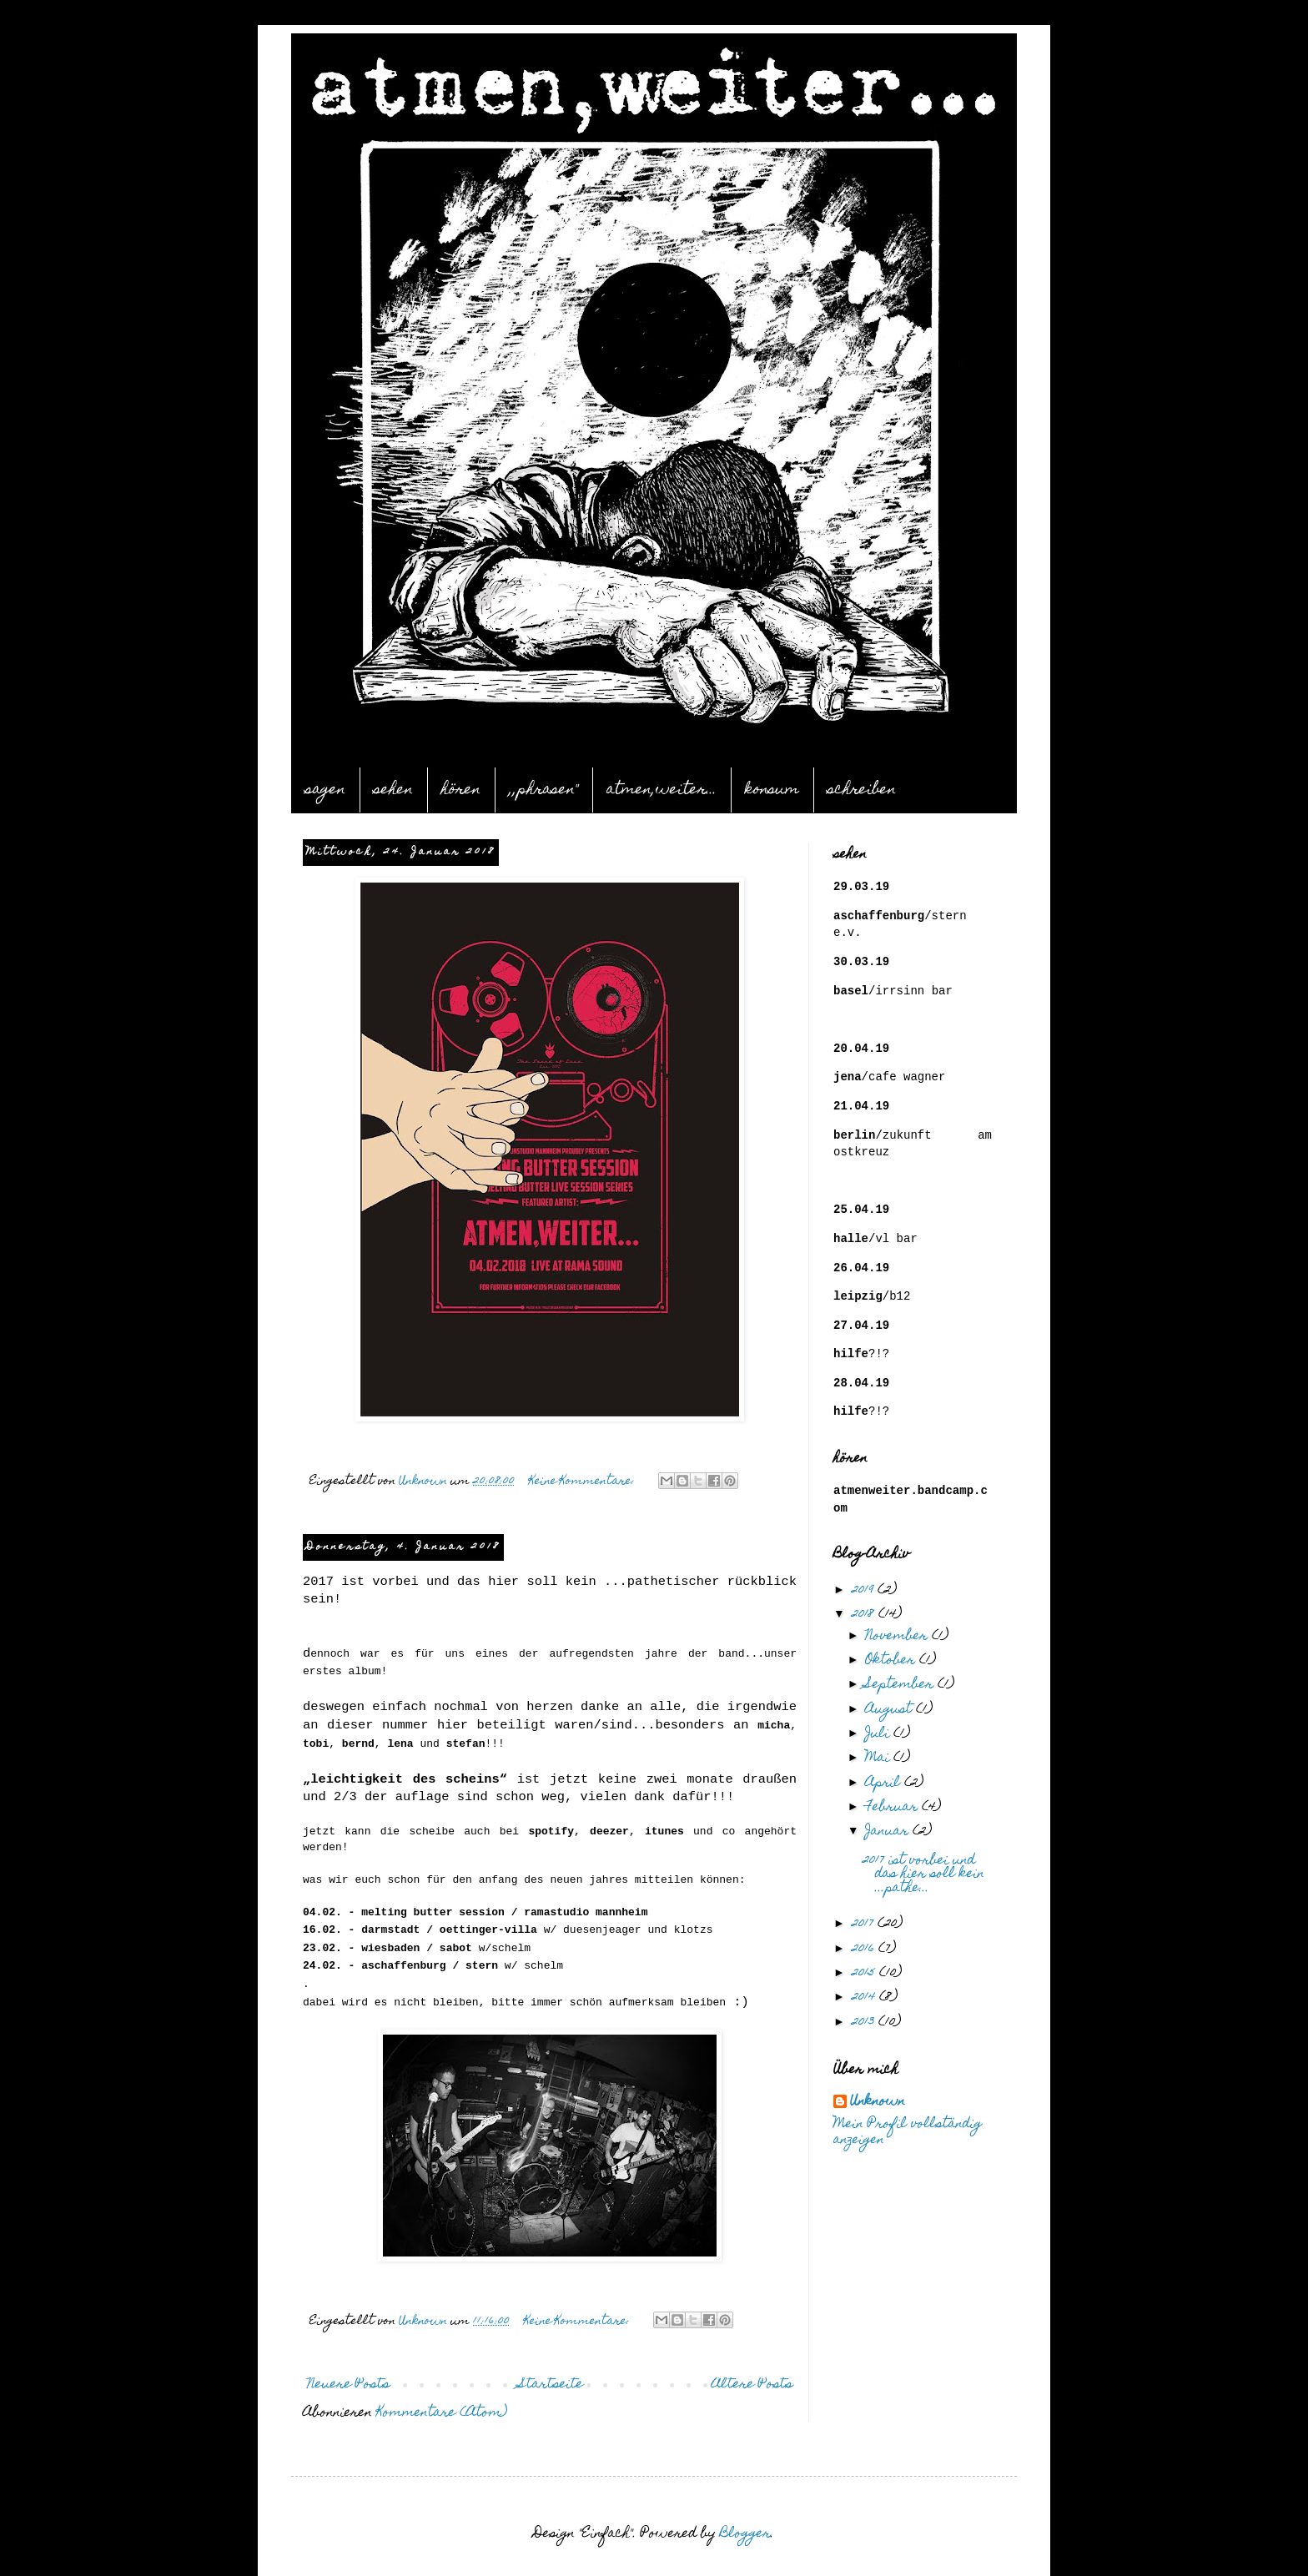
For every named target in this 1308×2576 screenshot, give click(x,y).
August (890, 1710)
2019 (865, 1590)
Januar (889, 1831)
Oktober (892, 1660)
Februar (893, 1807)
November (898, 1636)
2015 (865, 1973)
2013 (865, 2022)
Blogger (745, 2534)
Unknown (877, 2103)
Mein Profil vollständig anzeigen (907, 2133)
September (901, 1685)
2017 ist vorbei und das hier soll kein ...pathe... (923, 1875)
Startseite (551, 2384)
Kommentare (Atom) (441, 2413)
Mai (879, 1758)
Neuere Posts (348, 2384)
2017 (865, 1924)
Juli (879, 1734)
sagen (325, 790)
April (884, 1783)
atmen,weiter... (661, 790)
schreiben (862, 790)
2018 (865, 1615)
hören (460, 790)
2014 (865, 1997)
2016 (865, 1949)
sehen (393, 790)
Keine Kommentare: (583, 1482)
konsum (772, 790)
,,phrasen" (543, 790)
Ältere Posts (752, 2384)
